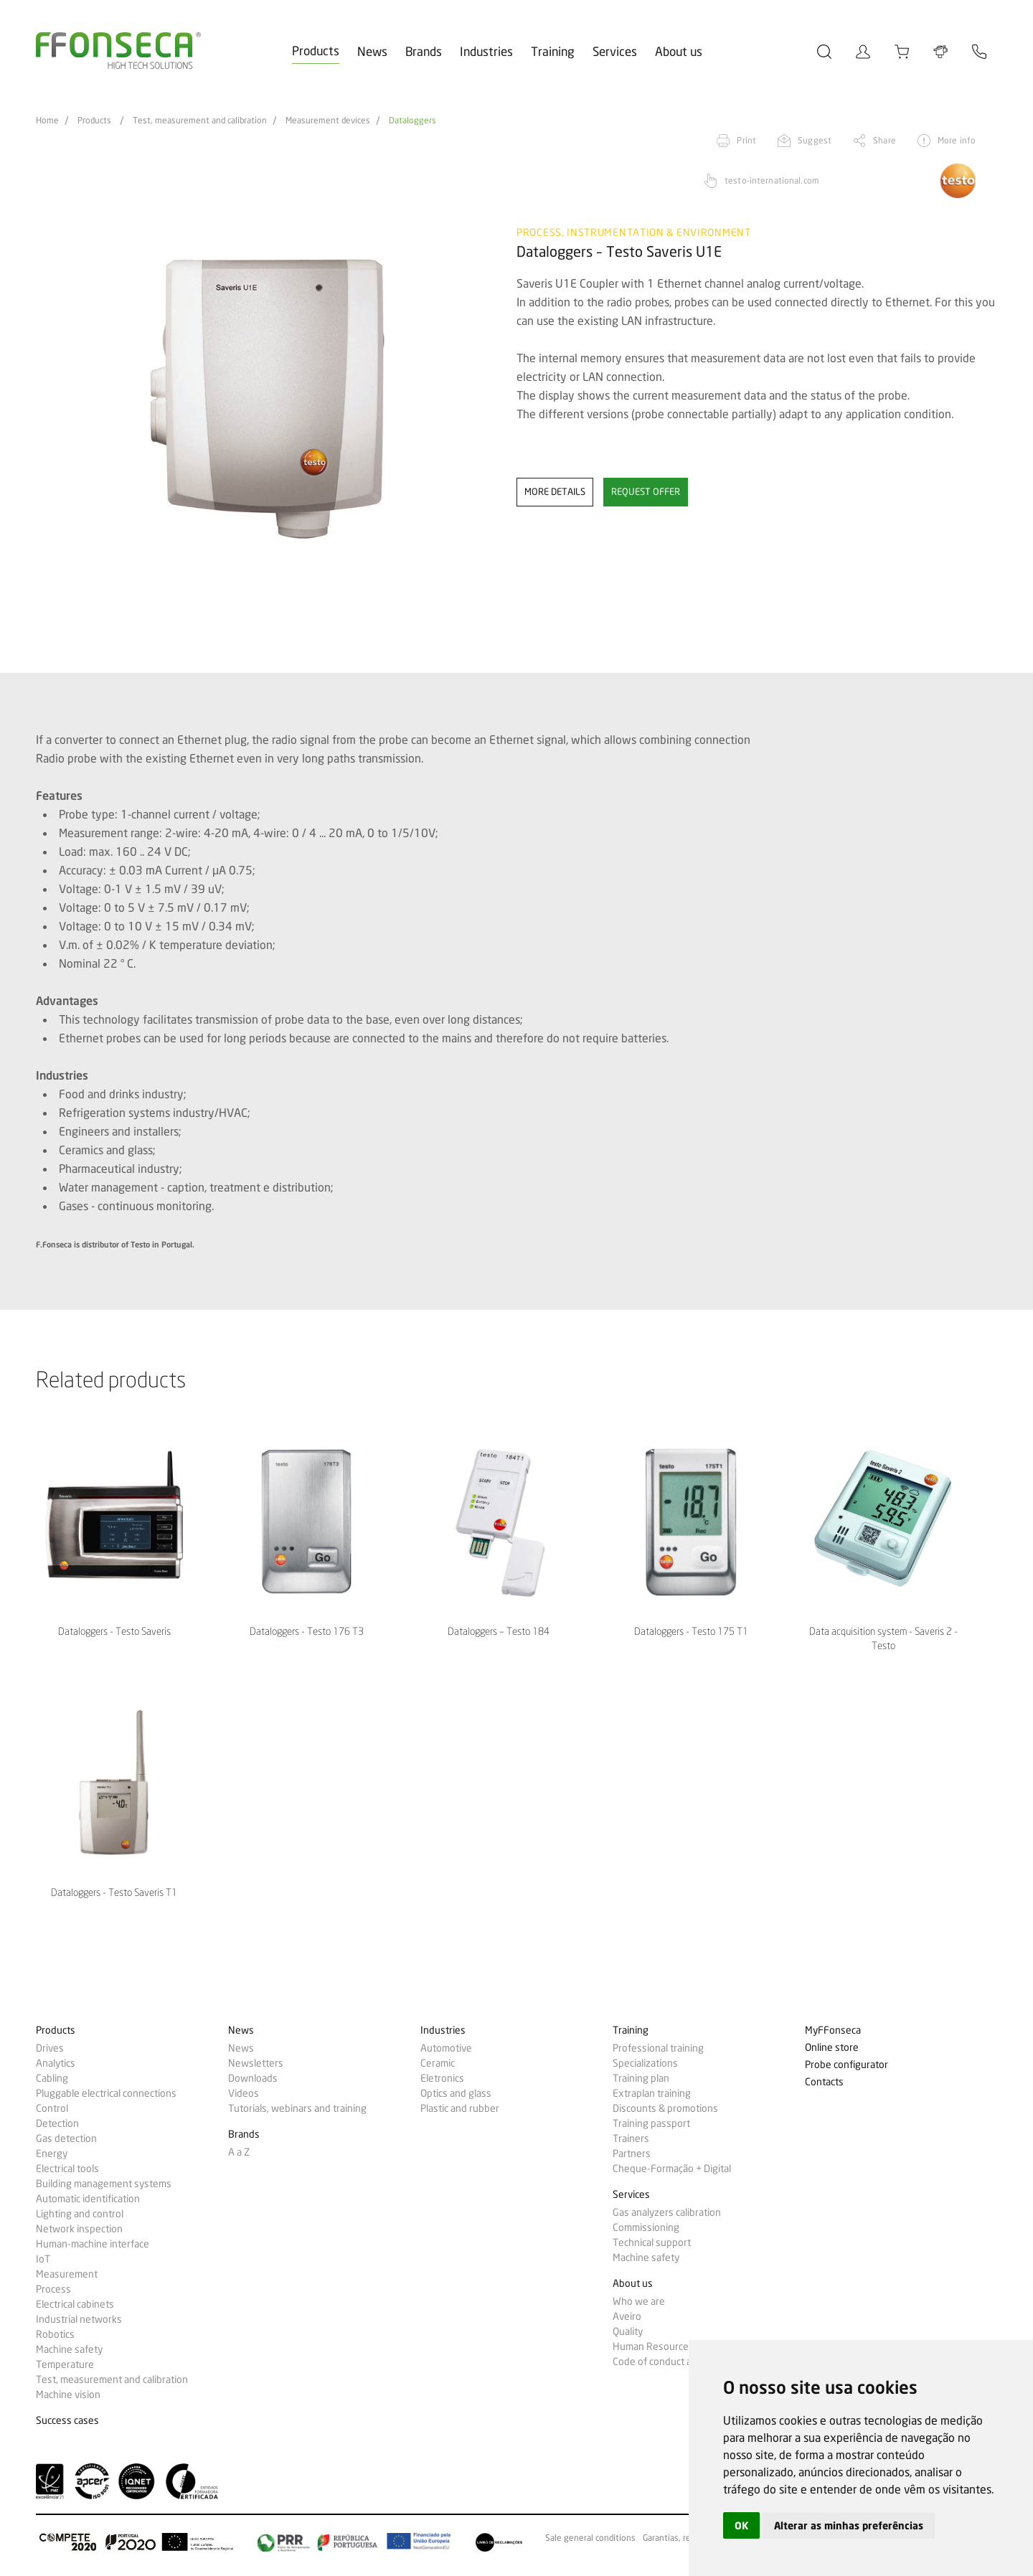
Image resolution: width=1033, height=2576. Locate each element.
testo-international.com (772, 180)
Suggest (814, 140)
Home (47, 120)
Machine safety (69, 2349)
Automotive (446, 2048)
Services (615, 51)
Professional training (658, 2048)
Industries (486, 51)
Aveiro (627, 2316)
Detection (57, 2123)
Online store (832, 2047)
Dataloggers (412, 120)
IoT (43, 2259)
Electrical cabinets (75, 2304)
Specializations (645, 2063)
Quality (628, 2331)
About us (678, 51)
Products (315, 50)
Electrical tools (67, 2168)
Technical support (652, 2242)
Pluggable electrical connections (106, 2093)
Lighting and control (79, 2213)
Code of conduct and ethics (672, 2361)
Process (53, 2289)
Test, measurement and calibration (200, 120)
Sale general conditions (590, 2538)
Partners (632, 2153)
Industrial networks (79, 2319)
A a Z (239, 2152)
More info (957, 140)
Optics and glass (455, 2093)
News (372, 51)
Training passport (651, 2123)
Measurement (67, 2274)
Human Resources (653, 2346)
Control (52, 2108)
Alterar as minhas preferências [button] (848, 2525)
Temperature (65, 2364)
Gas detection (66, 2138)
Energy (51, 2153)
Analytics (55, 2063)
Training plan (641, 2078)
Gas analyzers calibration (667, 2212)
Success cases (67, 2420)
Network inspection (79, 2229)
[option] (267, 399)
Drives (50, 2048)
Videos (243, 2093)
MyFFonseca (833, 2030)
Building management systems (103, 2183)
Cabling (52, 2078)
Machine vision (68, 2394)
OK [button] (741, 2525)
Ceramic (437, 2063)
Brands (423, 51)
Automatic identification (88, 2198)
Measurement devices (328, 120)
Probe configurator (846, 2065)
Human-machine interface (92, 2244)
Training (553, 51)
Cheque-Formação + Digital (672, 2168)
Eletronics (442, 2078)
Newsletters (255, 2063)
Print (746, 140)
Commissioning (646, 2227)
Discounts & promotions (665, 2108)
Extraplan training (652, 2093)
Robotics (55, 2334)
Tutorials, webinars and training (297, 2108)
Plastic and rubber (459, 2108)
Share (884, 140)
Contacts (824, 2082)
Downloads (253, 2078)
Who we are (639, 2301)
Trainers (631, 2138)
